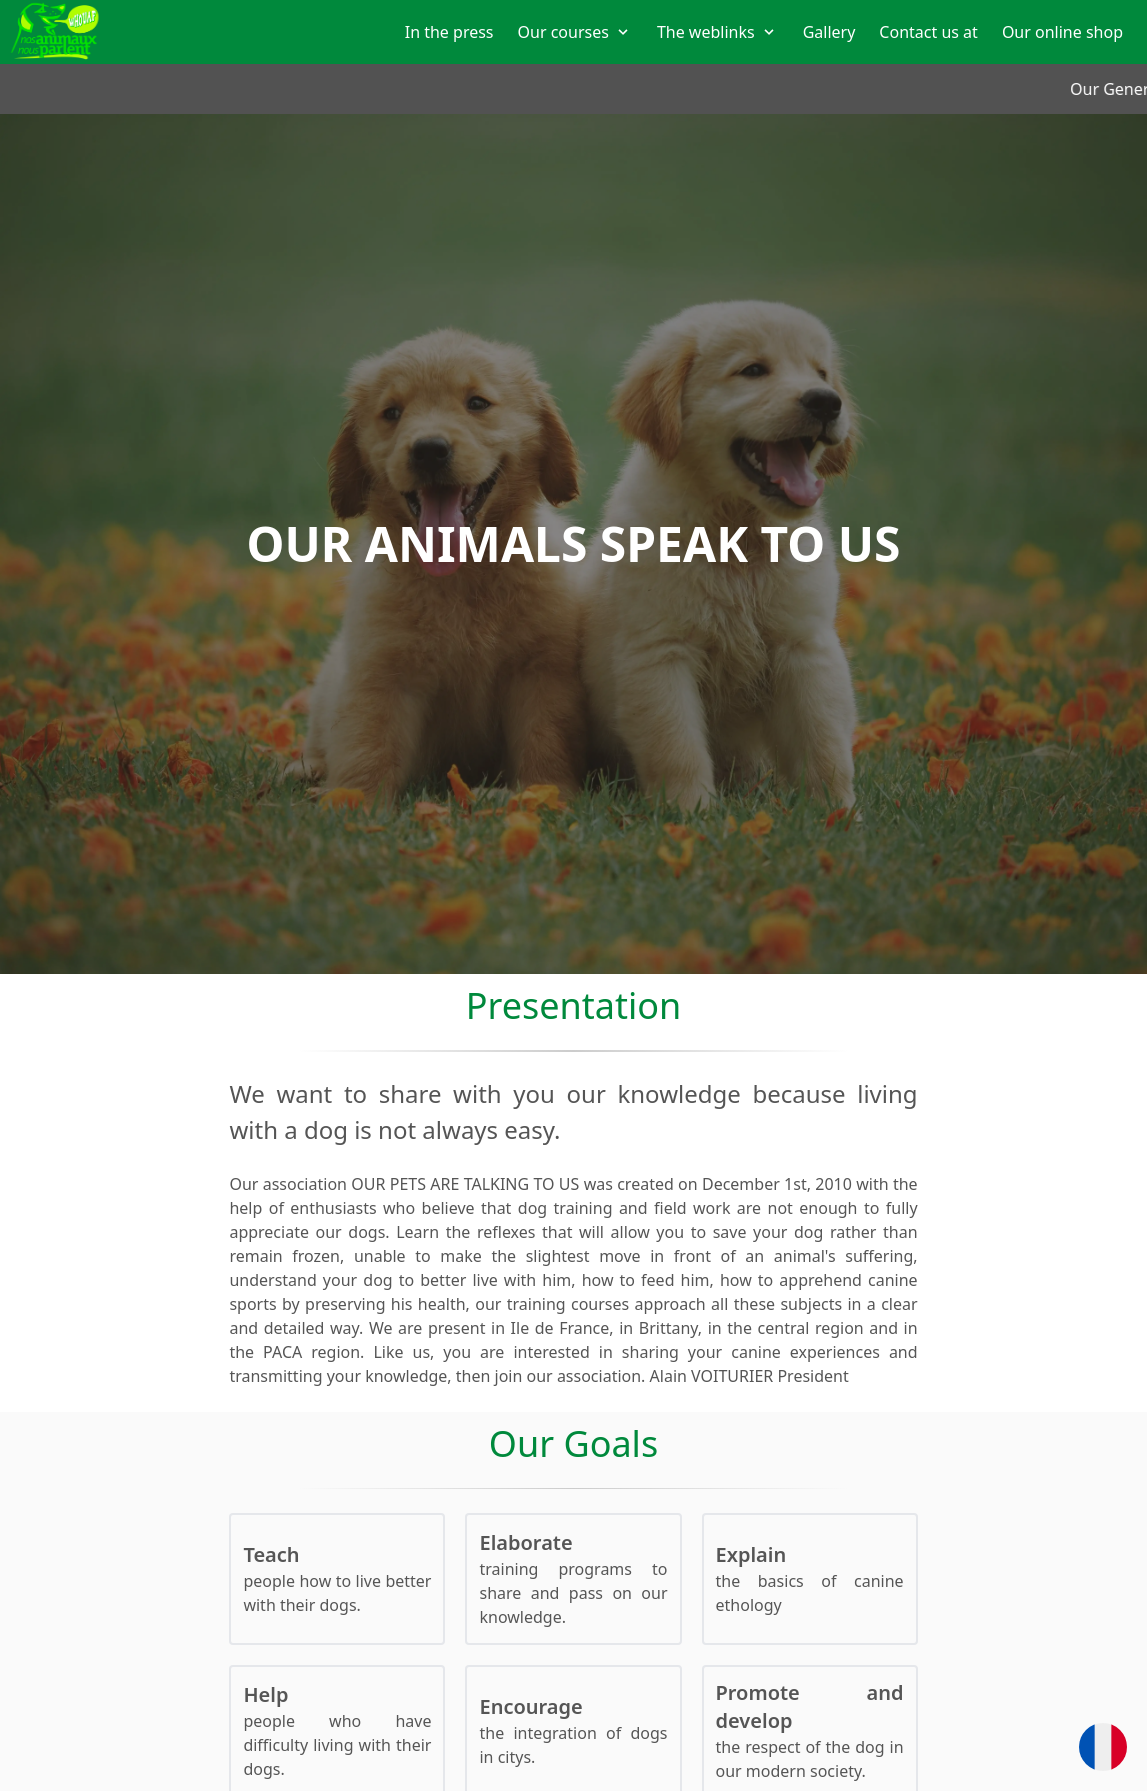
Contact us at (928, 32)
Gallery (829, 32)
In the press (449, 32)
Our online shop (1062, 32)
